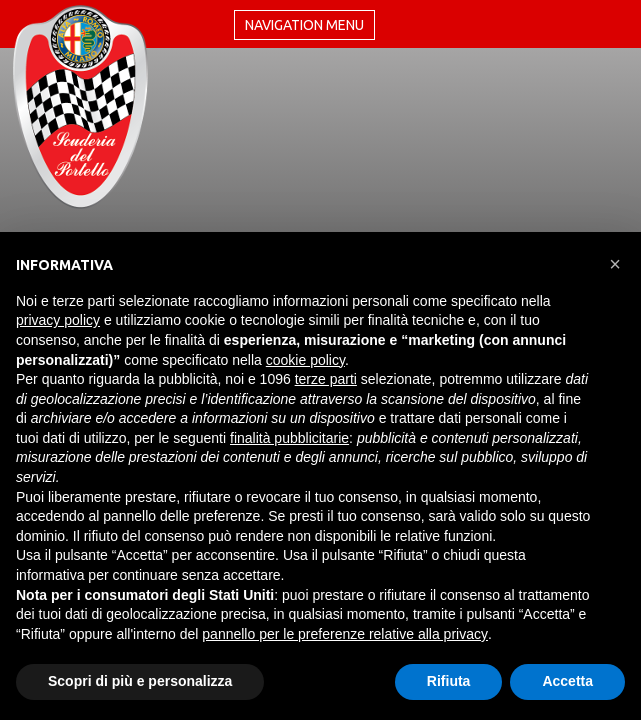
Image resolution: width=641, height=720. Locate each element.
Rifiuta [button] (449, 681)
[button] (615, 264)
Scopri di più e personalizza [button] (140, 681)
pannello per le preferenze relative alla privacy (345, 634)
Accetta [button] (567, 681)
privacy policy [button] (58, 320)
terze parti (326, 379)
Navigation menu (304, 25)
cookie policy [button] (305, 360)
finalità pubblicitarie (289, 438)
